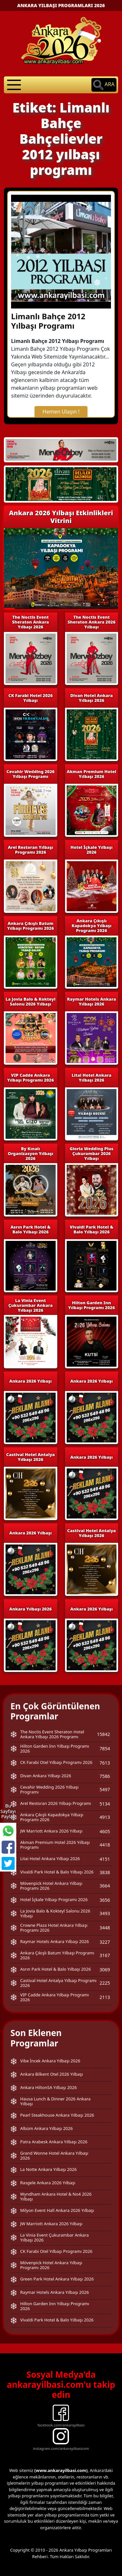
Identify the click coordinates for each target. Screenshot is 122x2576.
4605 (105, 1831)
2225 (105, 1983)
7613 (105, 1763)
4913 (105, 1817)
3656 (105, 1900)
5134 (105, 1804)
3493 (105, 1913)
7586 (105, 1776)
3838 (105, 1872)
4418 (105, 1845)
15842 (103, 1734)
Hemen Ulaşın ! (61, 411)
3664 (105, 1886)
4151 (105, 1859)
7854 (105, 1748)
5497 (105, 1789)
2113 (105, 1997)
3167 (105, 1955)
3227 (105, 1942)
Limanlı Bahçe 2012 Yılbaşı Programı (48, 321)
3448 (105, 1928)
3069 (105, 1969)
